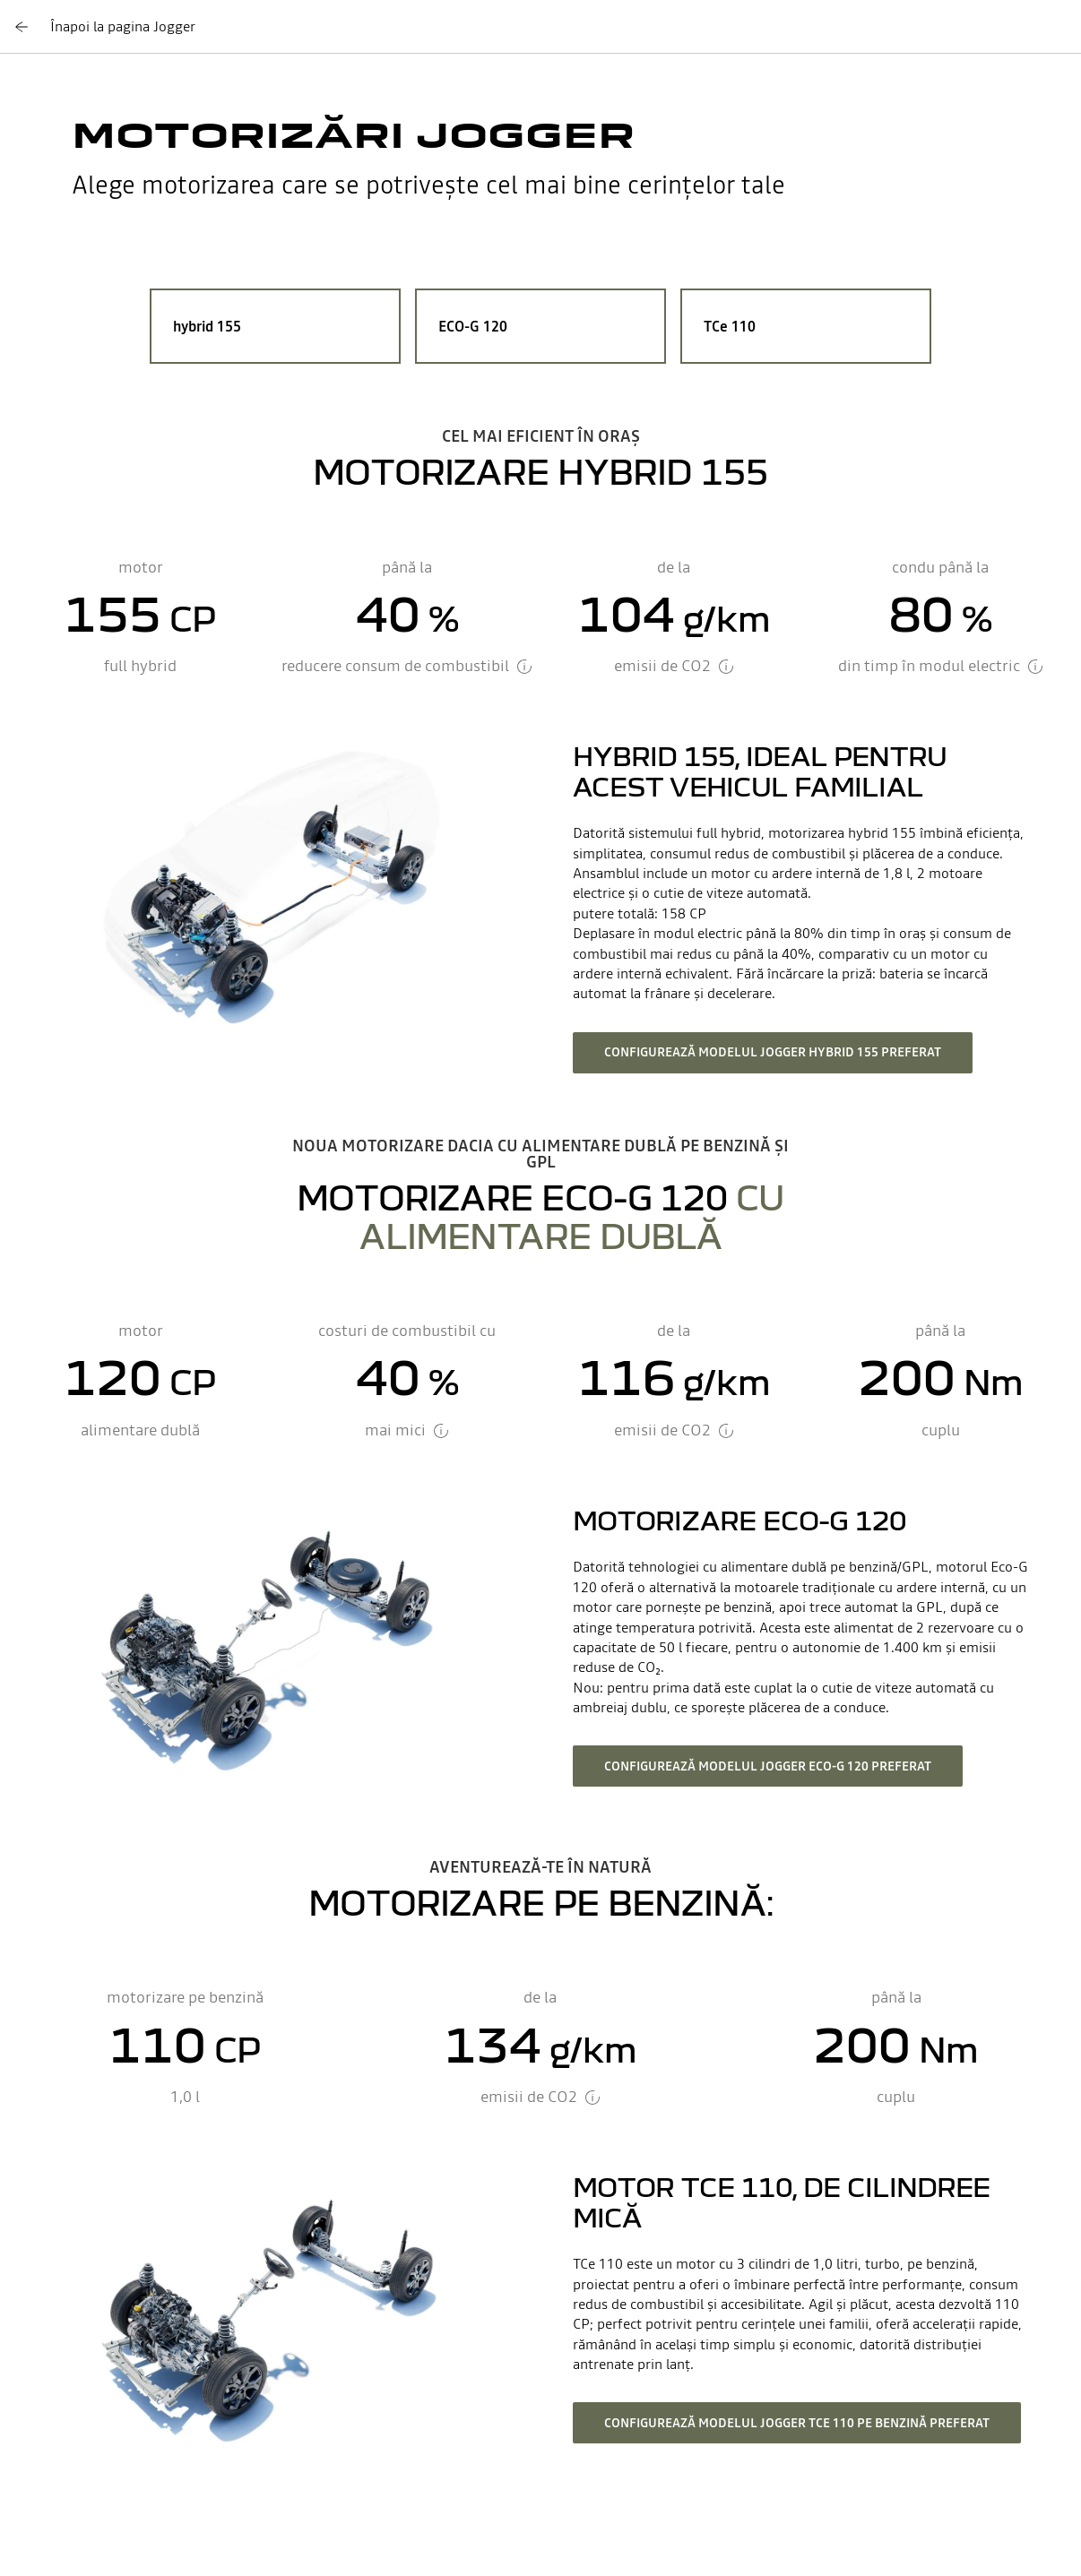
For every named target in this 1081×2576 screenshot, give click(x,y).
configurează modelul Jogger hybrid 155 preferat (772, 1052)
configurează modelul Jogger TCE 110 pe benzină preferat (797, 2423)
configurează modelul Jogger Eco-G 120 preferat (767, 1766)
